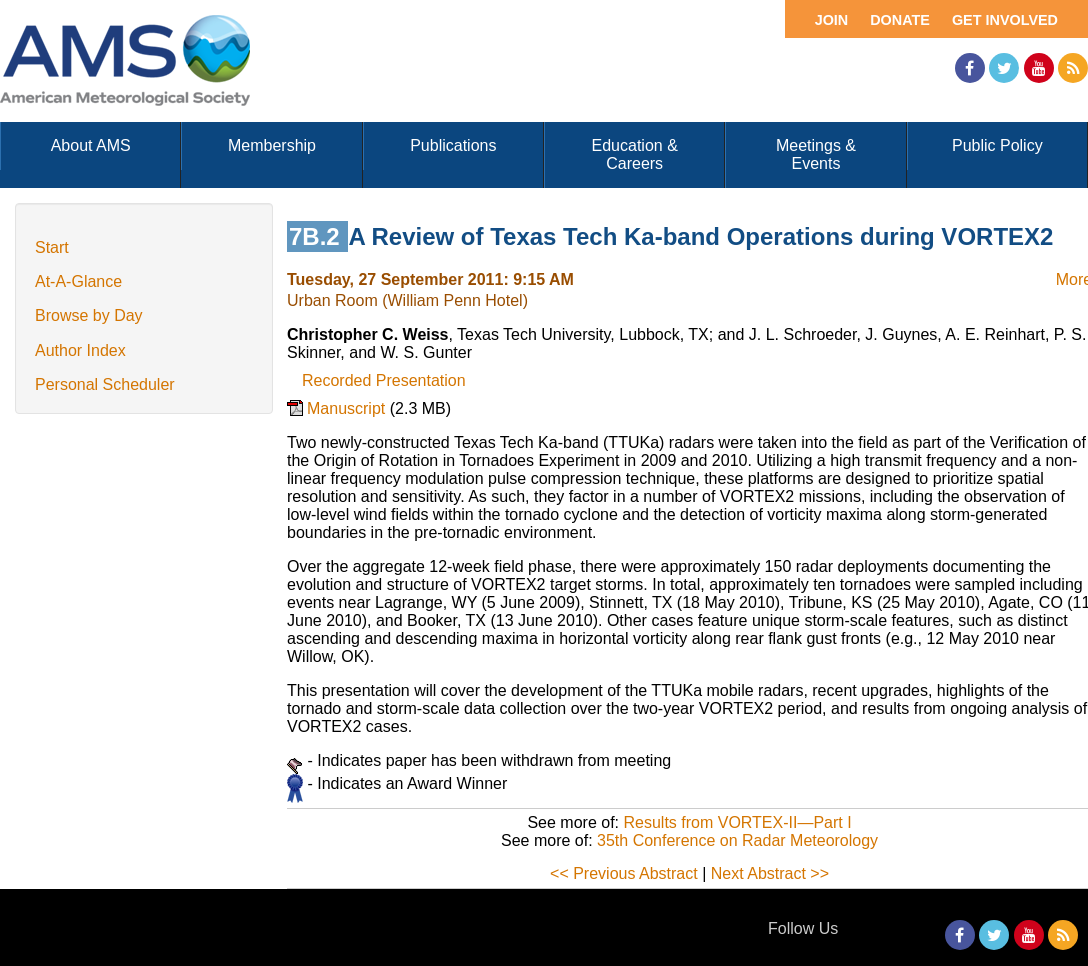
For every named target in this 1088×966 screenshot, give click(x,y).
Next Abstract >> (770, 873)
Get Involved (1005, 20)
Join (832, 20)
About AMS (91, 145)
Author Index (80, 350)
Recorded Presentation (384, 380)
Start (52, 247)
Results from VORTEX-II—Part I (737, 822)
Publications (453, 145)
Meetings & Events (816, 154)
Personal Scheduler (105, 384)
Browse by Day (89, 315)
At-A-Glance (78, 281)
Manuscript (348, 408)
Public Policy (997, 145)
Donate (900, 20)
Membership (272, 145)
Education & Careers (635, 154)
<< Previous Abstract (624, 873)
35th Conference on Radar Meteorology (737, 840)
